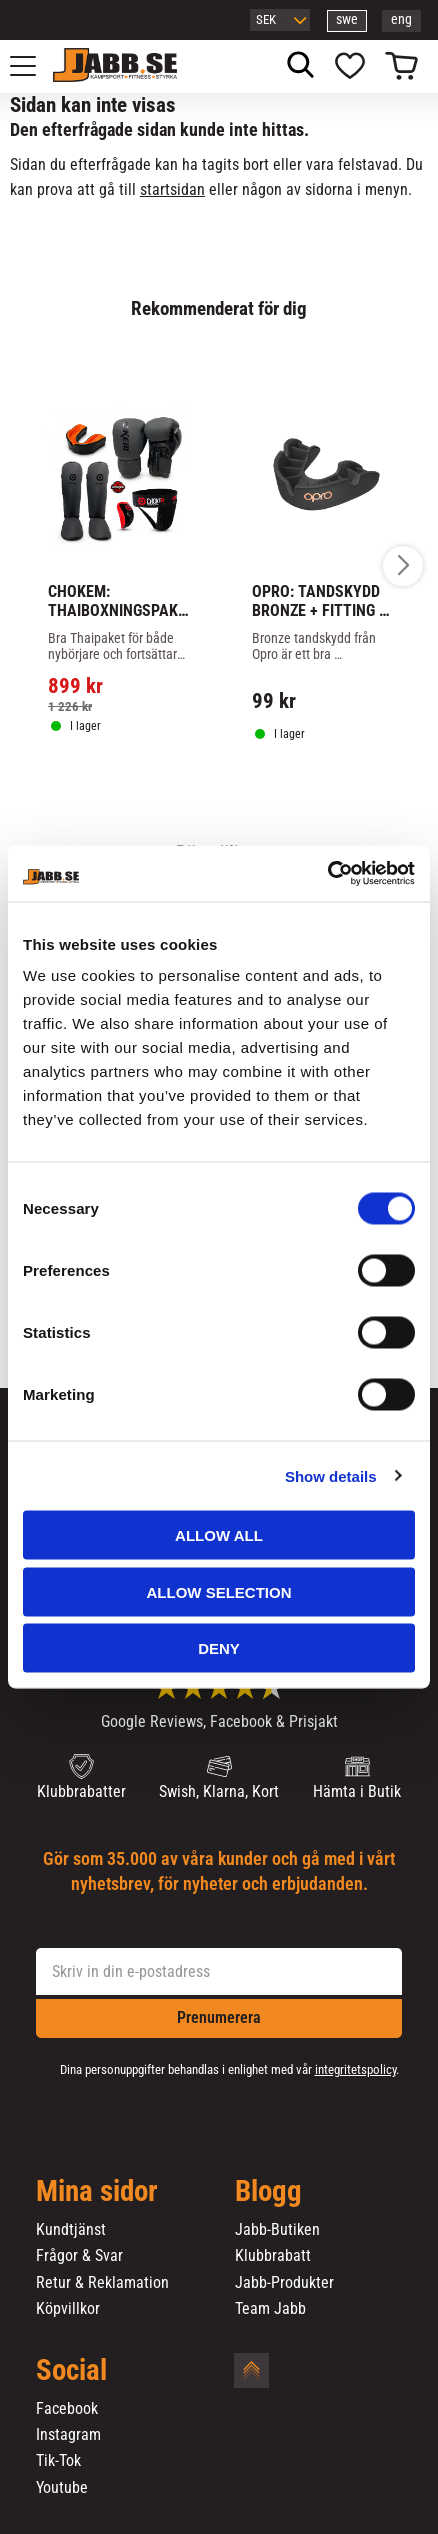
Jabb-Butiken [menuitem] (277, 2230)
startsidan (172, 189)
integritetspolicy (355, 2069)
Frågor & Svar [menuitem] (79, 2256)
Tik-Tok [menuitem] (58, 2461)
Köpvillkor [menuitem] (68, 2309)
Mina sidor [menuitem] (97, 2192)
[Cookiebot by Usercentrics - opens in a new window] (327, 874)
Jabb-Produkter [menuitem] (284, 2283)
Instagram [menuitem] (68, 2435)
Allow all (219, 1535)
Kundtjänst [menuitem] (71, 2230)
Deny (219, 1648)
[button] (34, 66)
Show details (331, 1475)
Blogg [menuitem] (268, 2192)
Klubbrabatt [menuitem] (273, 2256)
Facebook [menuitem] (67, 2409)
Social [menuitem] (71, 2371)
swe (347, 19)
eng (401, 19)
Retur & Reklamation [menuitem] (102, 2283)
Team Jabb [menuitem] (270, 2309)
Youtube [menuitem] (62, 2488)
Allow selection (219, 1591)
